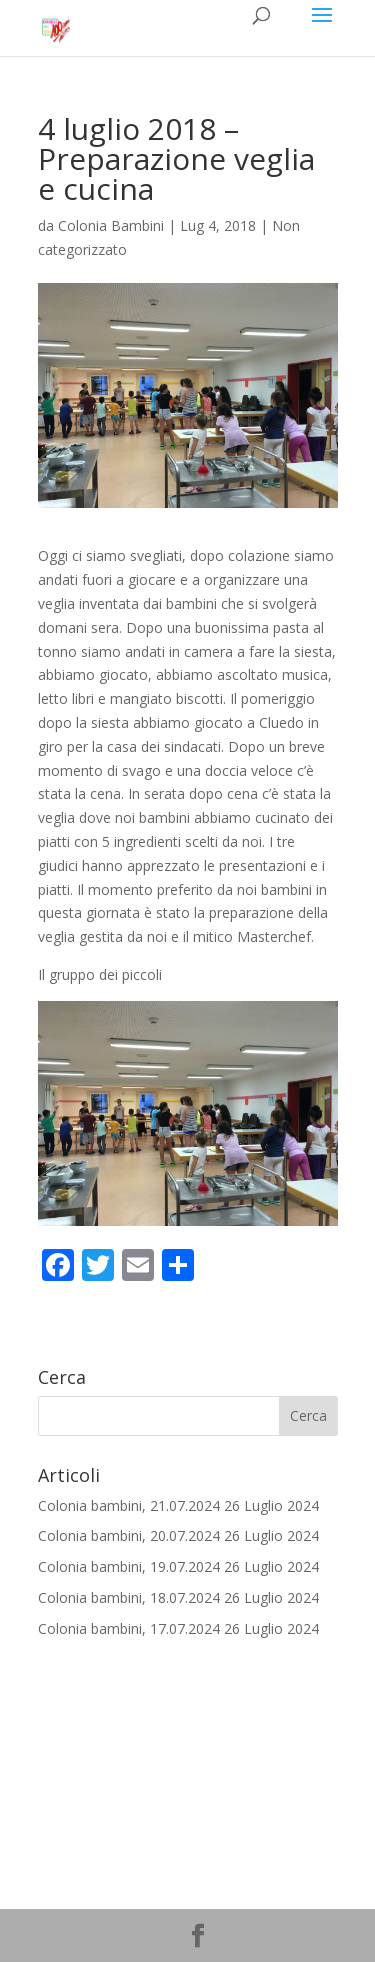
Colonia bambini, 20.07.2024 (129, 1535)
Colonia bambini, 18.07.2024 (129, 1597)
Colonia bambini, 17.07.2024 (129, 1628)
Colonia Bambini (111, 225)
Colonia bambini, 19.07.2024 (129, 1566)
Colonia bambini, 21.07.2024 (129, 1505)
